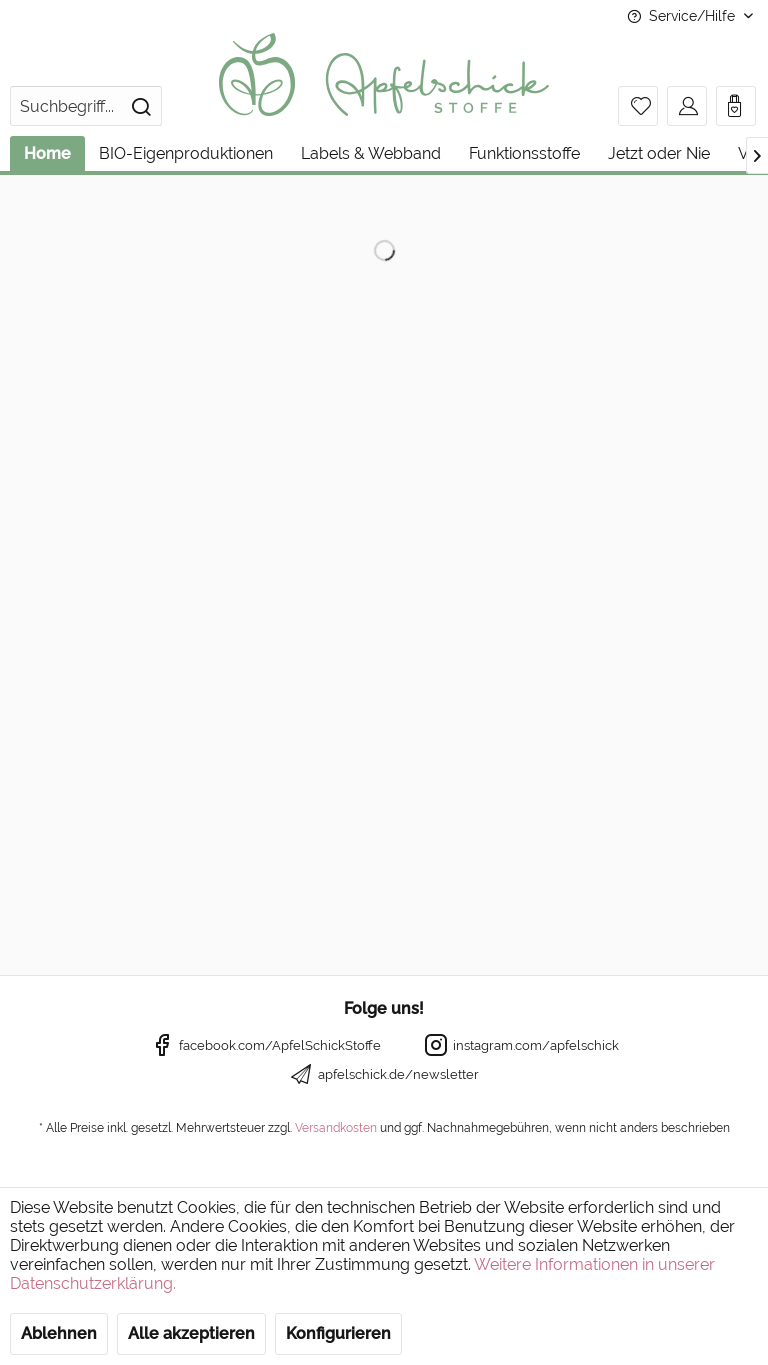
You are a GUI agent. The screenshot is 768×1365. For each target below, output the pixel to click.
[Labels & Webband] (371, 153)
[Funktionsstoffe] (524, 153)
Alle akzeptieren (191, 1333)
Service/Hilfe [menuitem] (683, 16)
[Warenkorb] (736, 106)
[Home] (47, 153)
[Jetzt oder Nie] (659, 153)
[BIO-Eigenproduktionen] (186, 153)
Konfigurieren (338, 1333)
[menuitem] (86, 106)
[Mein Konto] (687, 106)
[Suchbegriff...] (86, 106)
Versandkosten (336, 1128)
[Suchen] (141, 106)
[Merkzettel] (638, 106)
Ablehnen (59, 1333)
